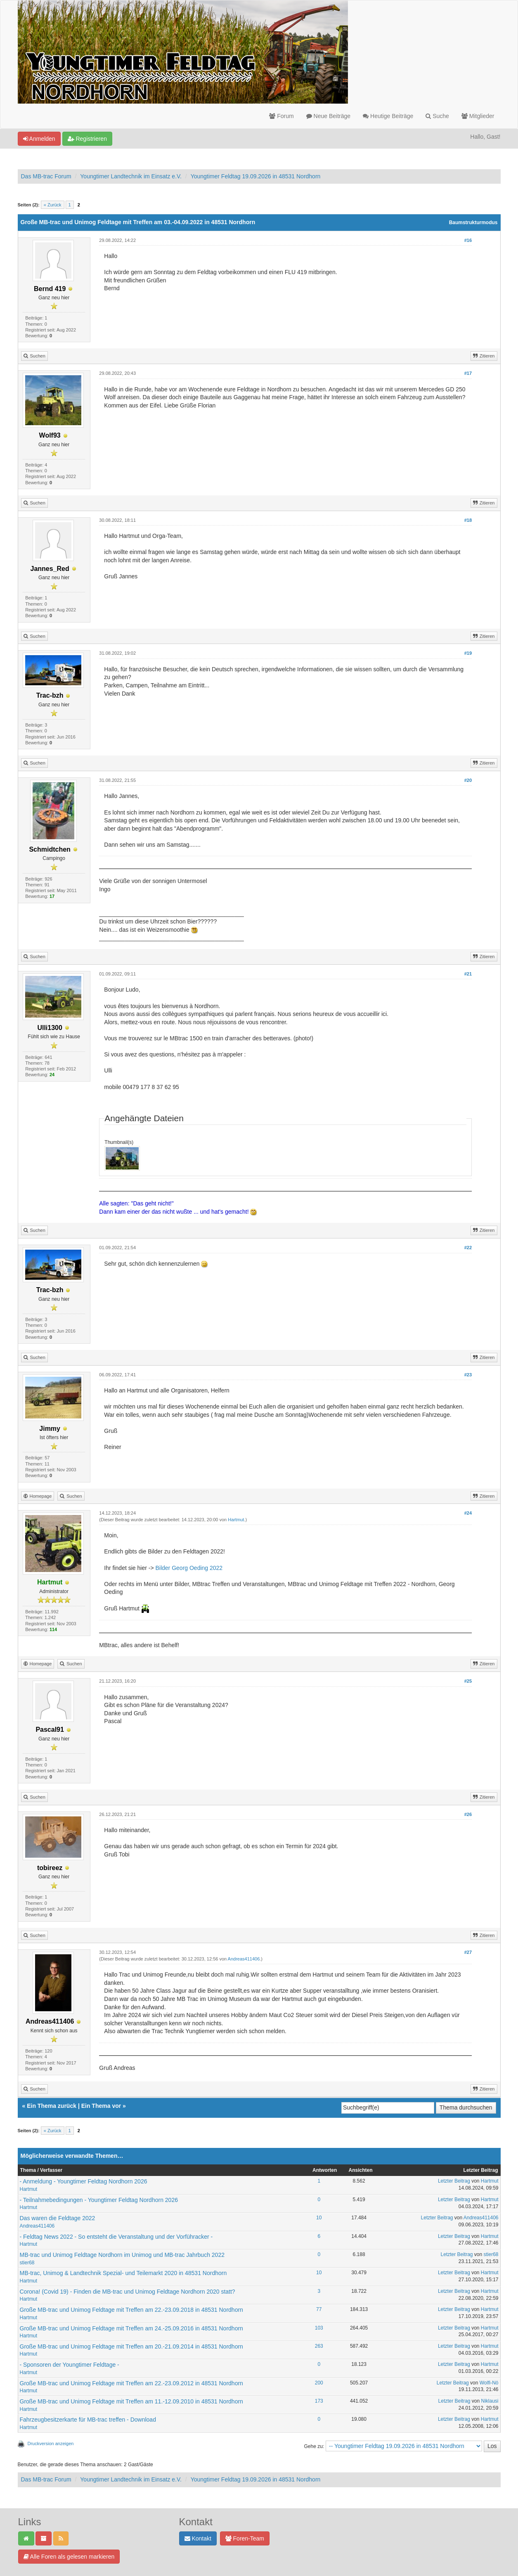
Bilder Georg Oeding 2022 (188, 1568)
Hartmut (236, 1519)
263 (319, 2346)
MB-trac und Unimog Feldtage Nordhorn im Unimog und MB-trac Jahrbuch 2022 (122, 2255)
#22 (468, 1247)
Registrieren (87, 138)
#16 (468, 240)
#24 (468, 1513)
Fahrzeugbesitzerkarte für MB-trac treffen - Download (88, 2419)
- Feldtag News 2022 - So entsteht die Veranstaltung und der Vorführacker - (116, 2236)
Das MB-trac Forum (46, 176)
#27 (468, 1952)
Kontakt (197, 2538)
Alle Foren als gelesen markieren (69, 2556)
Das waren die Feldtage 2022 (57, 2218)
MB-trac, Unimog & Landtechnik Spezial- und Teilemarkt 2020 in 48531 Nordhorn (123, 2273)
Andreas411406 (244, 1958)
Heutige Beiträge (388, 116)
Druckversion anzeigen (51, 2443)
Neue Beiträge (328, 116)
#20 (468, 780)
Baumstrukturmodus (473, 222)
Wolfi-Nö (489, 2383)
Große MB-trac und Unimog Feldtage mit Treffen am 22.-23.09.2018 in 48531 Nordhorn (131, 2309)
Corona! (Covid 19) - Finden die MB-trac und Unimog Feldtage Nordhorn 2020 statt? (127, 2291)
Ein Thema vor (101, 2105)
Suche (437, 116)
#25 (468, 1681)
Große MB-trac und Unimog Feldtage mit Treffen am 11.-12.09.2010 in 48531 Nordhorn (131, 2401)
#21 (468, 973)
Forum (281, 116)
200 (319, 2383)
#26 (468, 1814)
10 (319, 2218)
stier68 (27, 2263)
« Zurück (52, 204)
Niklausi (490, 2401)
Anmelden (39, 138)
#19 (468, 653)
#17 (468, 373)
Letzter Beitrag (454, 2181)
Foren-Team (244, 2538)
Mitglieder (477, 116)
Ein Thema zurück (51, 2105)
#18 (468, 520)
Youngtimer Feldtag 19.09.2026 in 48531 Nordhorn (256, 176)
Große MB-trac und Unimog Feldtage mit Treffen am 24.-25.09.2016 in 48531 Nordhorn (131, 2328)
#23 (468, 1374)
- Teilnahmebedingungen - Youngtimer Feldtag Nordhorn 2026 (99, 2200)
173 (319, 2401)
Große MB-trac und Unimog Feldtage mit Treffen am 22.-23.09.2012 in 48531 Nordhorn (131, 2383)
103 (319, 2328)
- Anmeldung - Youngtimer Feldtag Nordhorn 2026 (83, 2181)
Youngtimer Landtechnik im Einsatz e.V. (131, 176)
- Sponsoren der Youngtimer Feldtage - (69, 2364)
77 (319, 2309)
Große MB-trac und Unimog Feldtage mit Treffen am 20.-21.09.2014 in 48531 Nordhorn (131, 2346)
